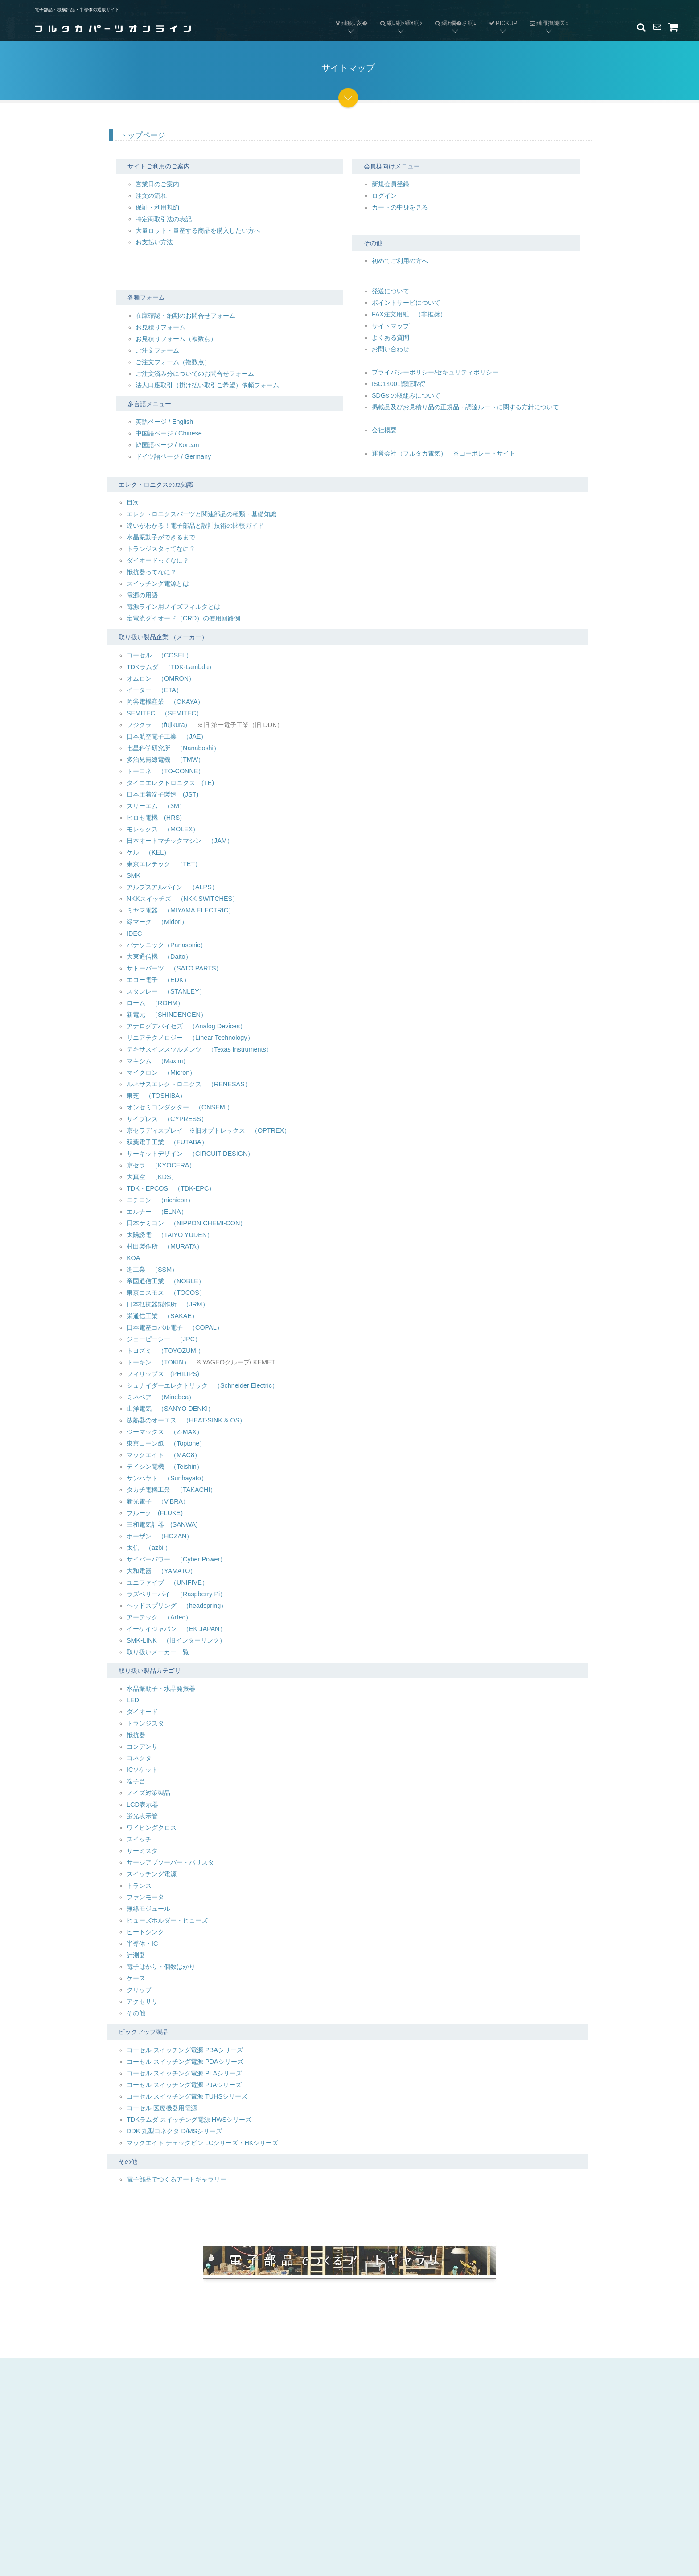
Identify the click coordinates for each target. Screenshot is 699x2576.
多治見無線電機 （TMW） (165, 759)
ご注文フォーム (157, 350)
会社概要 (384, 430)
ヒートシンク (145, 1931)
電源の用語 (142, 595)
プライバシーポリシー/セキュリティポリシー (435, 372)
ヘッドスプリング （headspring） (177, 1605)
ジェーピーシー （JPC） (164, 1339)
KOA (133, 1257)
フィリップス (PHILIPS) (163, 1373)
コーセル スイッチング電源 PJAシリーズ (184, 2084)
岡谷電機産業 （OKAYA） (165, 701)
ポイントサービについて (406, 302)
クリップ (139, 1989)
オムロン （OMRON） (161, 678)
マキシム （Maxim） (158, 1060)
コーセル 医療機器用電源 (162, 2108)
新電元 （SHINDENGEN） (167, 1014)
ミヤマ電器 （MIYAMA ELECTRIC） (180, 910)
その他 (136, 2013)
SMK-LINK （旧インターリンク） (176, 1640)
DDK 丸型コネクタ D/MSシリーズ (174, 2131)
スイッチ (139, 1839)
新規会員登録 (390, 184)
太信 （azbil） (149, 1547)
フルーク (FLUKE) (155, 1512)
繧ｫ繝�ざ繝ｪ (452, 15)
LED (133, 1700)
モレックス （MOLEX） (163, 829)
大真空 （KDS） (152, 1176)
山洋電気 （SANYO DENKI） (170, 1408)
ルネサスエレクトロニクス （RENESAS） (189, 1084)
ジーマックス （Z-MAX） (165, 1431)
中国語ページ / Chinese (169, 433)
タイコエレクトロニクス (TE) (170, 782)
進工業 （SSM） (152, 1269)
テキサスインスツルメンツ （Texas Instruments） (199, 1049)
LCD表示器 (142, 1804)
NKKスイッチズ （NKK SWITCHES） (182, 898)
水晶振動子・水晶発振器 (161, 1688)
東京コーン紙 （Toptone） (166, 1443)
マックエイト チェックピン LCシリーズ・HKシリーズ (202, 2142)
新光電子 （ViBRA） (158, 1501)
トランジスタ (145, 1723)
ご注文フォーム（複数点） (173, 362)
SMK (133, 875)
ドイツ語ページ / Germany (173, 456)
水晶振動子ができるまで (161, 537)
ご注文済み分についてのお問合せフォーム (195, 373)
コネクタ (139, 1758)
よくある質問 (390, 337)
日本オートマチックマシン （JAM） (180, 840)
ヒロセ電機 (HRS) (154, 817)
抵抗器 (136, 1734)
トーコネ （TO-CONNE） (166, 771)
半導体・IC (142, 1943)
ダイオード (142, 1711)
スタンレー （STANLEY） (166, 991)
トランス (139, 1885)
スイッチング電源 (152, 1874)
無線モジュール (148, 1908)
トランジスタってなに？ (161, 548)
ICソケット (142, 1769)
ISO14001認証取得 (399, 383)
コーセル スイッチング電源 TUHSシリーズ (187, 2096)
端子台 (136, 1781)
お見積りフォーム (160, 327)
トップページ (143, 135)
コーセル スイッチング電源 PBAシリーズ (185, 2050)
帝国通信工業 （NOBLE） (166, 1281)
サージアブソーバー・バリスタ (170, 1862)
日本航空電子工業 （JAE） (167, 736)
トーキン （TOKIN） (158, 1362)
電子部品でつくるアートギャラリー (176, 2179)
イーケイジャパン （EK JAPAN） (176, 1628)
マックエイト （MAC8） (164, 1455)
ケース (136, 1978)
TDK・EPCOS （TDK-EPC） (171, 1188)
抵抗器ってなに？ (152, 571)
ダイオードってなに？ (158, 560)
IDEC (134, 933)
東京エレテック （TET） (164, 863)
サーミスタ (142, 1850)
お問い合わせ (390, 349)
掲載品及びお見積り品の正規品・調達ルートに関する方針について (465, 407)
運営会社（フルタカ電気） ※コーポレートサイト (443, 453)
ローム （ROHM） (155, 1003)
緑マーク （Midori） (157, 921)
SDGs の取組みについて (406, 395)
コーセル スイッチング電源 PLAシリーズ (184, 2073)
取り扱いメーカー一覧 (158, 1652)
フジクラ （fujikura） (159, 724)
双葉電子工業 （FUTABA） (167, 1142)
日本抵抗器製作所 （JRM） (168, 1304)
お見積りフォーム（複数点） (176, 338)
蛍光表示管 (142, 1816)
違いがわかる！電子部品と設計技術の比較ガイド (195, 525)
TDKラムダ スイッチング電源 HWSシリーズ (189, 2119)
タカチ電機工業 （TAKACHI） (171, 1489)
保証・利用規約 (157, 207)
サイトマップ (390, 325)
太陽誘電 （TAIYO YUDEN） (170, 1234)
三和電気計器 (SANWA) (162, 1524)
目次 (133, 502)
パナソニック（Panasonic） (166, 945)
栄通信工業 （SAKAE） (162, 1315)
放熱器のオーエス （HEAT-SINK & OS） (186, 1420)
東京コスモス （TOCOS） (166, 1292)
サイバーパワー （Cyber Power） (176, 1559)
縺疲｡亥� (351, 23)
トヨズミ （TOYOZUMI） (165, 1350)
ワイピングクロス (152, 1827)
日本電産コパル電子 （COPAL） (175, 1327)
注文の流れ (151, 195)
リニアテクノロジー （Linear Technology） (190, 1037)
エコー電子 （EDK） (158, 979)
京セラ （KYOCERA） (161, 1165)
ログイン (384, 195)
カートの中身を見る (400, 207)
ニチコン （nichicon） (160, 1200)
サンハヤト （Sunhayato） (167, 1478)
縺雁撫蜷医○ (546, 15)
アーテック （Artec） (159, 1617)
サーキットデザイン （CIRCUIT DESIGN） (190, 1153)
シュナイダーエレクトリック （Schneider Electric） (202, 1385)
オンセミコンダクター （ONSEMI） (180, 1107)
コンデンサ (142, 1746)
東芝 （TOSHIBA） (156, 1095)
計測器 (136, 1955)
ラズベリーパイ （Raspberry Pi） (176, 1594)
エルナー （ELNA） (157, 1211)
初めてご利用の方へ (400, 260)
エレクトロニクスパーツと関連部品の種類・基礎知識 (201, 514)
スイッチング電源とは (158, 583)
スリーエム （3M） (156, 805)
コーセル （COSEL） (159, 655)
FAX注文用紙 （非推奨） (409, 314)
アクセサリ (142, 2001)
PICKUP (502, 23)
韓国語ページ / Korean (167, 444)
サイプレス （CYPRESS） (167, 1118)
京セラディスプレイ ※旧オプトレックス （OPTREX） (208, 1130)
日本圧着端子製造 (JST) (162, 794)
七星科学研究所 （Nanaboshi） (173, 748)
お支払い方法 (154, 242)
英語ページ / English (164, 421)
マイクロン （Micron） (161, 1072)
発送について (390, 291)
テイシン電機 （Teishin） (165, 1466)
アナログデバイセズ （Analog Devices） (186, 1026)
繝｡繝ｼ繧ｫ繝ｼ (398, 15)
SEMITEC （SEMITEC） (164, 713)
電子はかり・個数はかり (161, 1966)
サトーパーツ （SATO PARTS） (174, 968)
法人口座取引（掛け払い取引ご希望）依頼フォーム (207, 385)
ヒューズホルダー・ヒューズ (167, 1920)
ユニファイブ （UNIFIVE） (167, 1582)
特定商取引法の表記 (164, 218)
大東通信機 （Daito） (159, 956)
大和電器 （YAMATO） (161, 1570)
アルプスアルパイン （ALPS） (172, 887)
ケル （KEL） (148, 852)
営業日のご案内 (157, 184)
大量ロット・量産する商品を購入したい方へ (198, 230)
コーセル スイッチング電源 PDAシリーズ (185, 2061)
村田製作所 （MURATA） (165, 1246)
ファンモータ (145, 1897)
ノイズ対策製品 (148, 1792)
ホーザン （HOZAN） (160, 1536)
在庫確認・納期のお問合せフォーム (185, 315)
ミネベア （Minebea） (161, 1397)
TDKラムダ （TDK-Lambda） (171, 666)
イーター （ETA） (154, 690)
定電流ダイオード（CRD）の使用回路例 (183, 618)
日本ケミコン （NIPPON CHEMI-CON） (186, 1223)
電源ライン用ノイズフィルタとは (173, 606)
